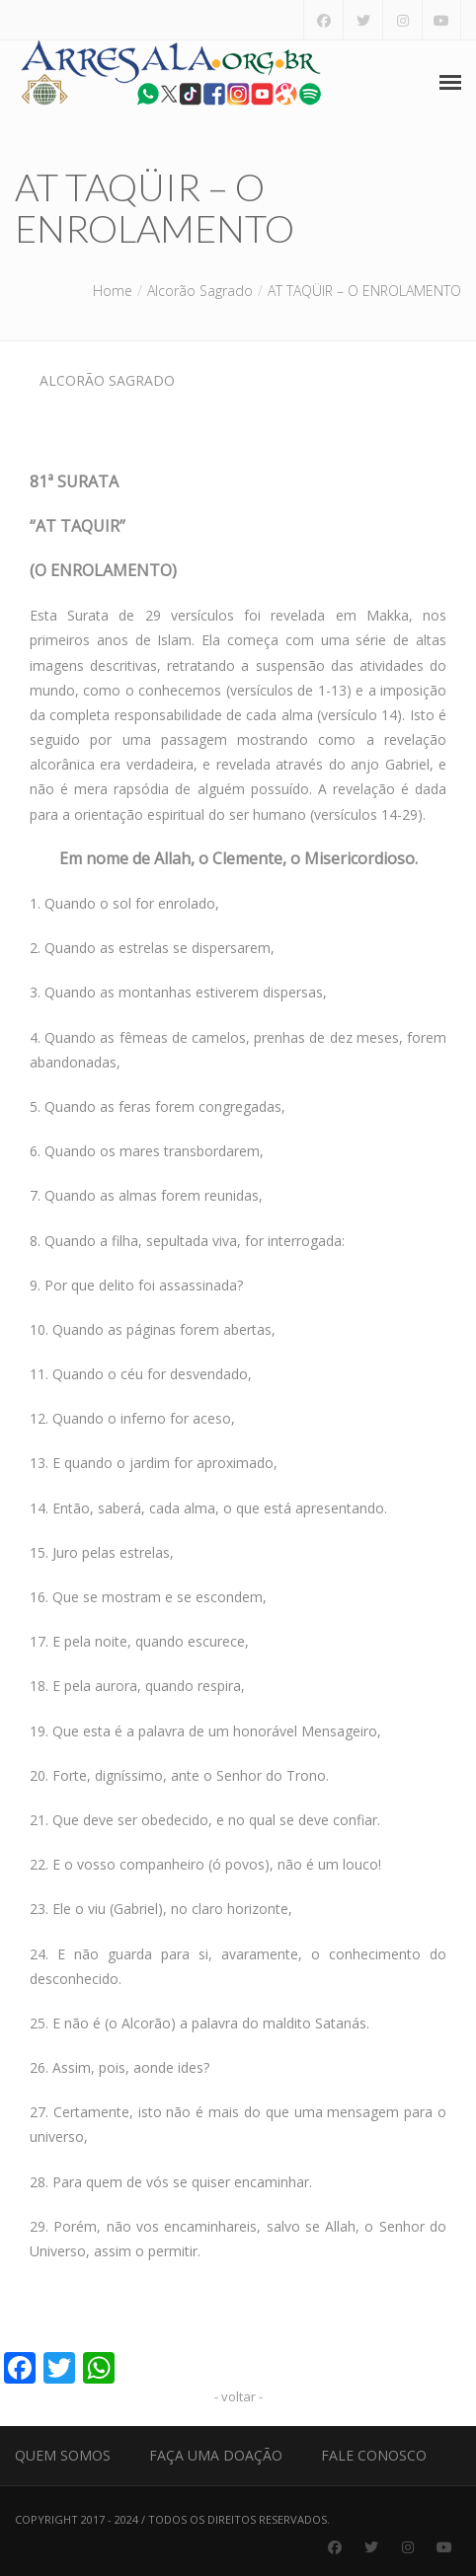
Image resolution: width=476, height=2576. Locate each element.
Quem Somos (63, 2455)
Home (112, 290)
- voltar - (238, 2396)
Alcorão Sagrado (200, 290)
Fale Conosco (374, 2455)
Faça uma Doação (215, 2455)
